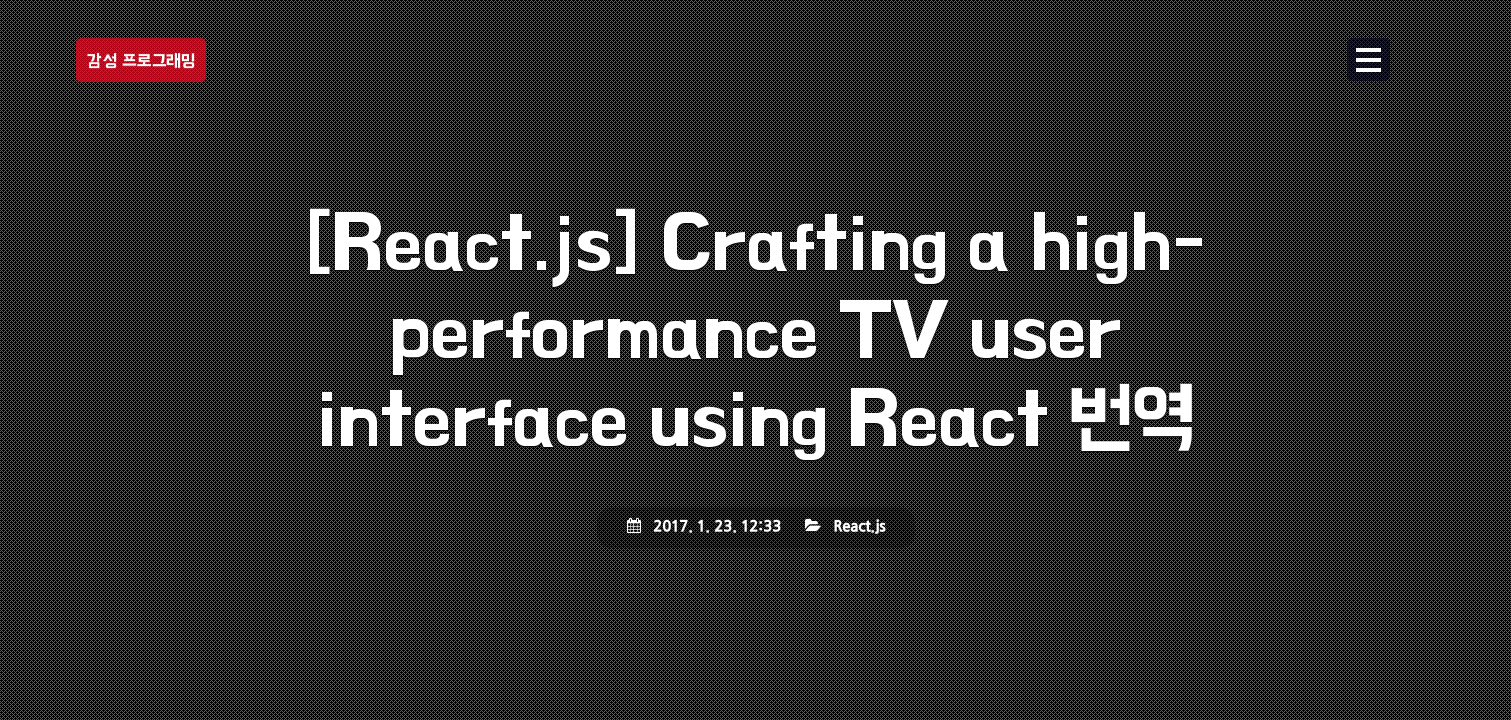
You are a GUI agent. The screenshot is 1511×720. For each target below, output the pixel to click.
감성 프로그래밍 (141, 60)
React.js (859, 527)
